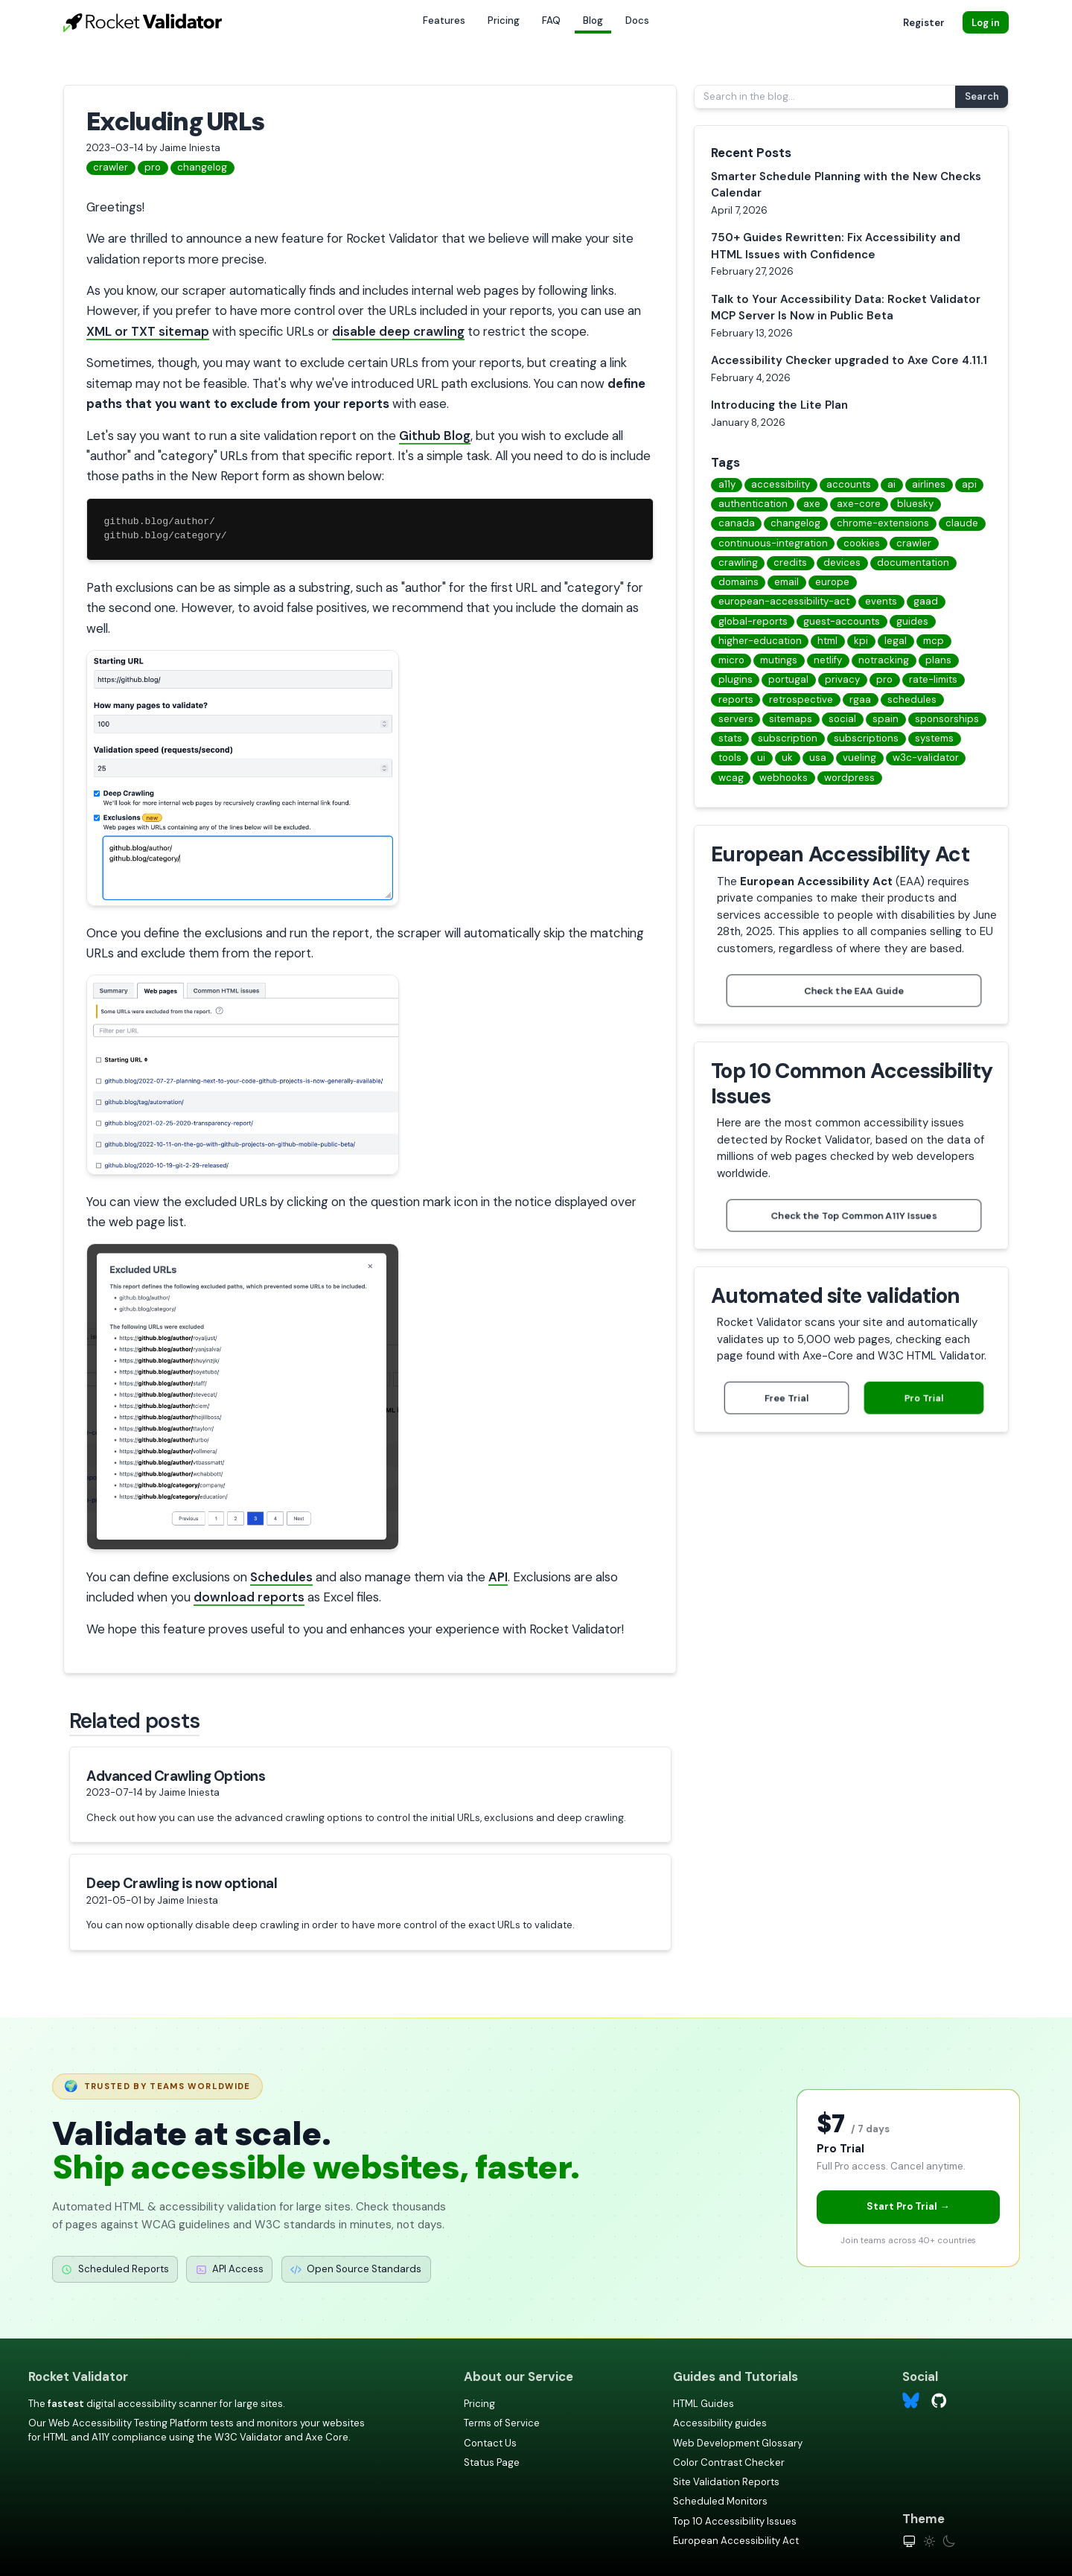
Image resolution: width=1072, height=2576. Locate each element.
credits (790, 562)
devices (842, 562)
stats (730, 738)
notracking (883, 660)
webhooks (783, 777)
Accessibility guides (720, 2423)
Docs (637, 20)
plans (938, 660)
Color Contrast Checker (729, 2462)
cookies (861, 543)
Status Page (492, 2462)
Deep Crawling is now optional (181, 1883)
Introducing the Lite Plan (779, 405)
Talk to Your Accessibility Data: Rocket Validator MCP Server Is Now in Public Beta (845, 308)
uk (787, 757)
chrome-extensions (883, 523)
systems (934, 738)
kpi (861, 640)
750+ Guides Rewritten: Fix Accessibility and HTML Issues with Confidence (835, 246)
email (786, 582)
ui (761, 757)
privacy (842, 679)
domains (738, 582)
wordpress (849, 777)
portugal (788, 679)
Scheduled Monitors (720, 2501)
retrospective (801, 699)
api (969, 484)
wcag (731, 777)
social (842, 718)
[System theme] (909, 2541)
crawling (738, 562)
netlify (828, 660)
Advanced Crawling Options (175, 1776)
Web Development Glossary (738, 2443)
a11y (727, 484)
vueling (859, 757)
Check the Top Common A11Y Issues (853, 1214)
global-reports (753, 621)
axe (811, 503)
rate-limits (933, 679)
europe (832, 582)
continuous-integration (773, 543)
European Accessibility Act (736, 2540)
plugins (735, 679)
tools (729, 757)
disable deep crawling (398, 331)
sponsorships (947, 718)
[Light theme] (929, 2541)
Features (444, 20)
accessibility (780, 484)
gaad (925, 601)
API (498, 1577)
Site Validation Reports (726, 2481)
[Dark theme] (949, 2541)
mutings (778, 660)
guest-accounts (841, 621)
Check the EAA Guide (854, 989)
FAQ (551, 20)
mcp (933, 640)
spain (885, 718)
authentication (753, 503)
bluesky (915, 503)
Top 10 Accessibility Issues (735, 2521)
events (881, 601)
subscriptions (866, 738)
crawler (110, 167)
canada (736, 523)
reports (735, 699)
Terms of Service (502, 2423)
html (827, 640)
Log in (986, 22)
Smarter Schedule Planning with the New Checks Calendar (846, 185)
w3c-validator (926, 757)
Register (924, 22)
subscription (787, 738)
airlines (928, 484)
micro (731, 660)
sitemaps (790, 718)
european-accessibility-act (783, 601)
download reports (249, 1597)
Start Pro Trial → (908, 2206)
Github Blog (434, 435)
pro (152, 167)
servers (735, 718)
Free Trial (786, 1397)
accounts (848, 484)
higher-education (760, 640)
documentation (913, 562)
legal (895, 640)
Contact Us (490, 2443)
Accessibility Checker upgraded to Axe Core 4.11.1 (849, 360)
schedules (912, 699)
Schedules (281, 1577)
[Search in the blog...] (826, 97)
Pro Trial (924, 1397)
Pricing (504, 20)
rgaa (860, 699)
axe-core (859, 503)
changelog (202, 167)
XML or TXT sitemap (147, 331)
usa (817, 757)
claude (961, 523)
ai (891, 484)
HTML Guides (703, 2403)
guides (912, 621)
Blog (593, 20)
